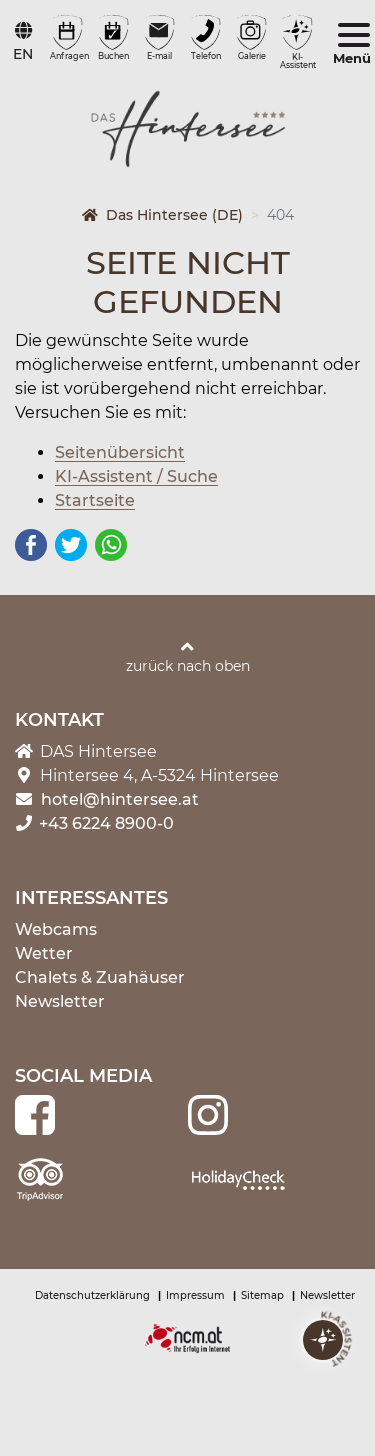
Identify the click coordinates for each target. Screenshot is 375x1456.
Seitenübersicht (120, 452)
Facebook (31, 545)
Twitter (71, 545)
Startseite (95, 500)
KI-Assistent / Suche (136, 476)
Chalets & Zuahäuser (100, 977)
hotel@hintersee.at (120, 799)
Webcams (56, 929)
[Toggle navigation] (354, 45)
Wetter (44, 953)
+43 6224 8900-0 (94, 823)
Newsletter (60, 1001)
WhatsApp (111, 545)
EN (23, 54)
